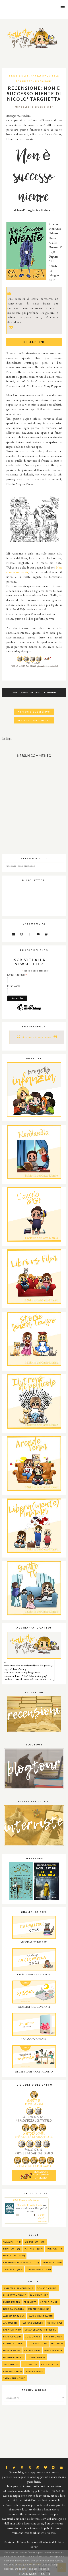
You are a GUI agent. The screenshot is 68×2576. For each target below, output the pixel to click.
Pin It (39, 692)
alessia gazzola (14, 2316)
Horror (52, 2248)
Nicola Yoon (32, 2350)
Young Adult (35, 2269)
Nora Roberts (53, 2350)
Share (24, 692)
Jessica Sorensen (32, 2323)
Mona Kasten (11, 2302)
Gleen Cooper (37, 2357)
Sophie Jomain (49, 2302)
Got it (46, 2574)
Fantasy (29, 2248)
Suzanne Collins (38, 2309)
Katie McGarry (53, 2336)
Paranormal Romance (17, 2262)
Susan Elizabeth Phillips (40, 2330)
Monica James (34, 2371)
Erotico (8, 2248)
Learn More (28, 2574)
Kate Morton (49, 2364)
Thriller (8, 2269)
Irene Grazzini (12, 2336)
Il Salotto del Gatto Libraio (37, 1037)
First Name (13, 986)
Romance (49, 2262)
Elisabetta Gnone (14, 2295)
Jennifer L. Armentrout (18, 2288)
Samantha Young (14, 2378)
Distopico (31, 2242)
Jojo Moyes (29, 2364)
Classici (8, 2242)
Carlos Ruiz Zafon (41, 2316)
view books (42, 2222)
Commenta (50, 692)
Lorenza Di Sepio (14, 2343)
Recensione (43, 81)
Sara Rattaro (12, 2330)
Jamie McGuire (39, 2295)
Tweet (15, 692)
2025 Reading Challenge (26, 2200)
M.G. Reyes (57, 2343)
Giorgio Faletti (13, 2357)
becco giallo (19, 76)
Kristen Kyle (55, 2323)
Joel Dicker (32, 2336)
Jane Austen (11, 2364)
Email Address (17, 975)
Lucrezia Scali (38, 2343)
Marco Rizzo (11, 2350)
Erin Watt (30, 2302)
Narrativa (39, 76)
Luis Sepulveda (12, 2371)
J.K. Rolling (10, 2323)
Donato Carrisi (47, 2288)
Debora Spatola (13, 2309)
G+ (31, 692)
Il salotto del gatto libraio (29, 2205)
